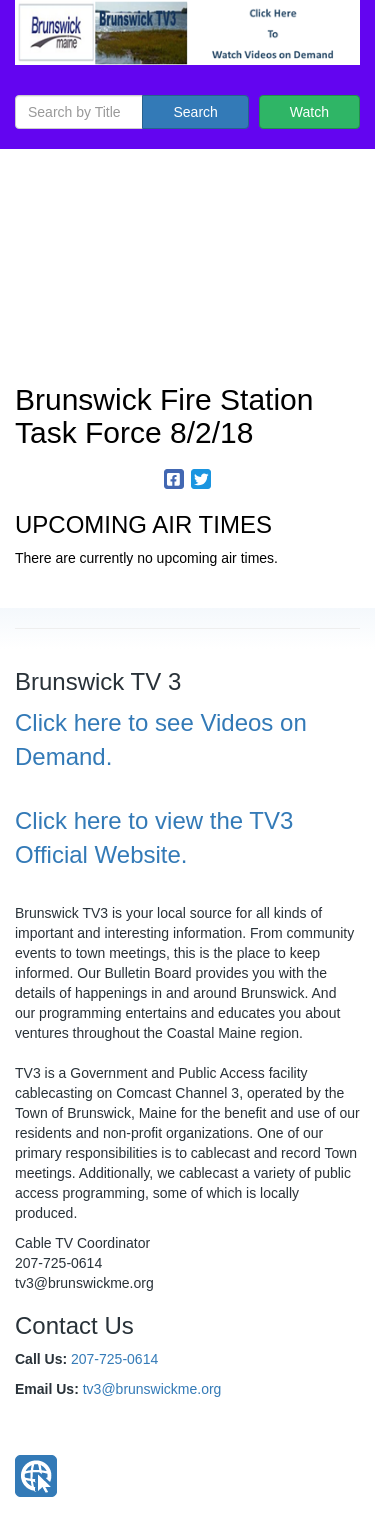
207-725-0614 (114, 1359)
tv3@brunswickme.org (152, 1389)
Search (195, 112)
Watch (309, 112)
